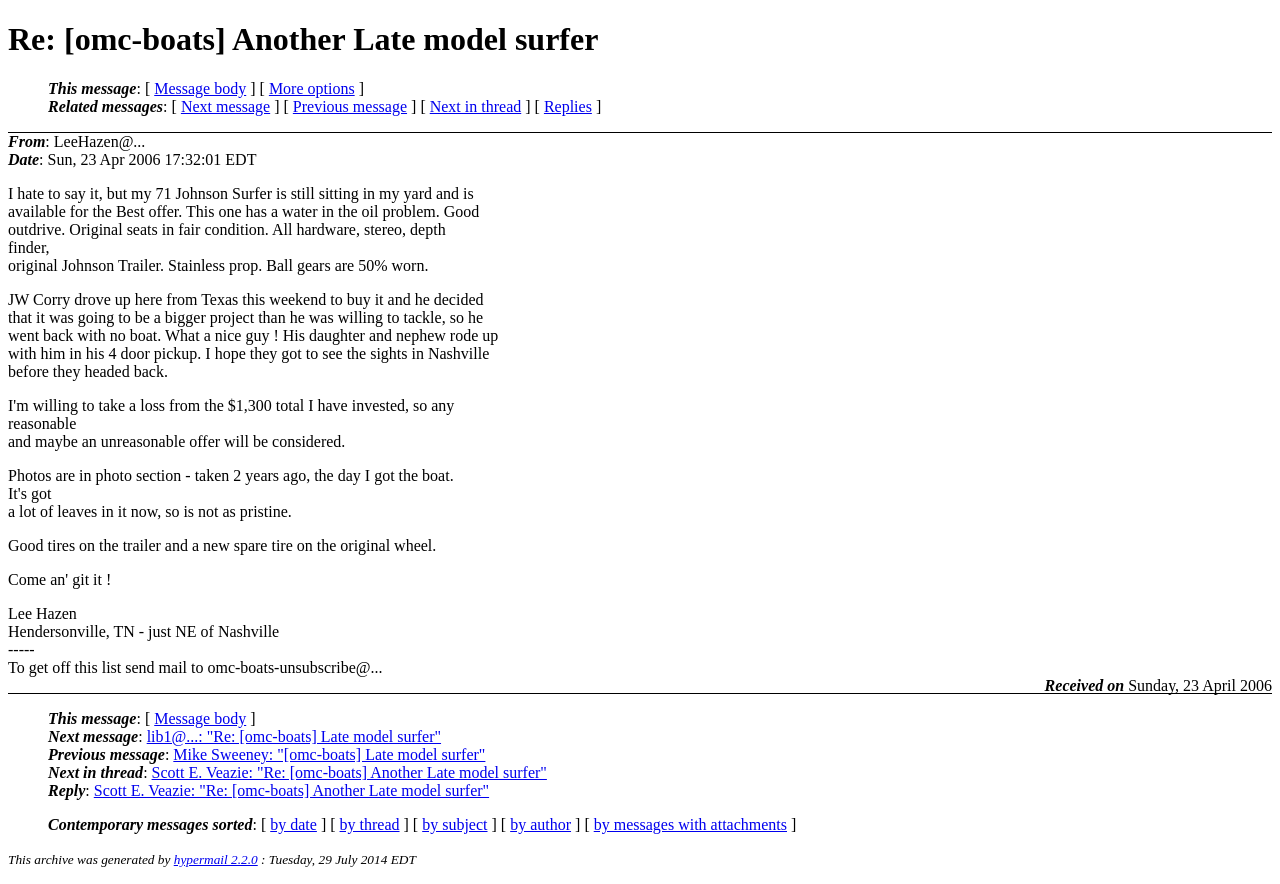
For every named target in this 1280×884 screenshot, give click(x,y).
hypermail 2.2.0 (216, 859)
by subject (454, 824)
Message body (200, 88)
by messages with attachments (690, 824)
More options (312, 88)
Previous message (350, 106)
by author (540, 824)
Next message (225, 106)
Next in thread (476, 106)
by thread (370, 824)
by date (293, 824)
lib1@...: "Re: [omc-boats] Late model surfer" (294, 736)
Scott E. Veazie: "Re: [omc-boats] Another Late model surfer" (349, 772)
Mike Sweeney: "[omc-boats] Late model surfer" (329, 754)
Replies (568, 106)
